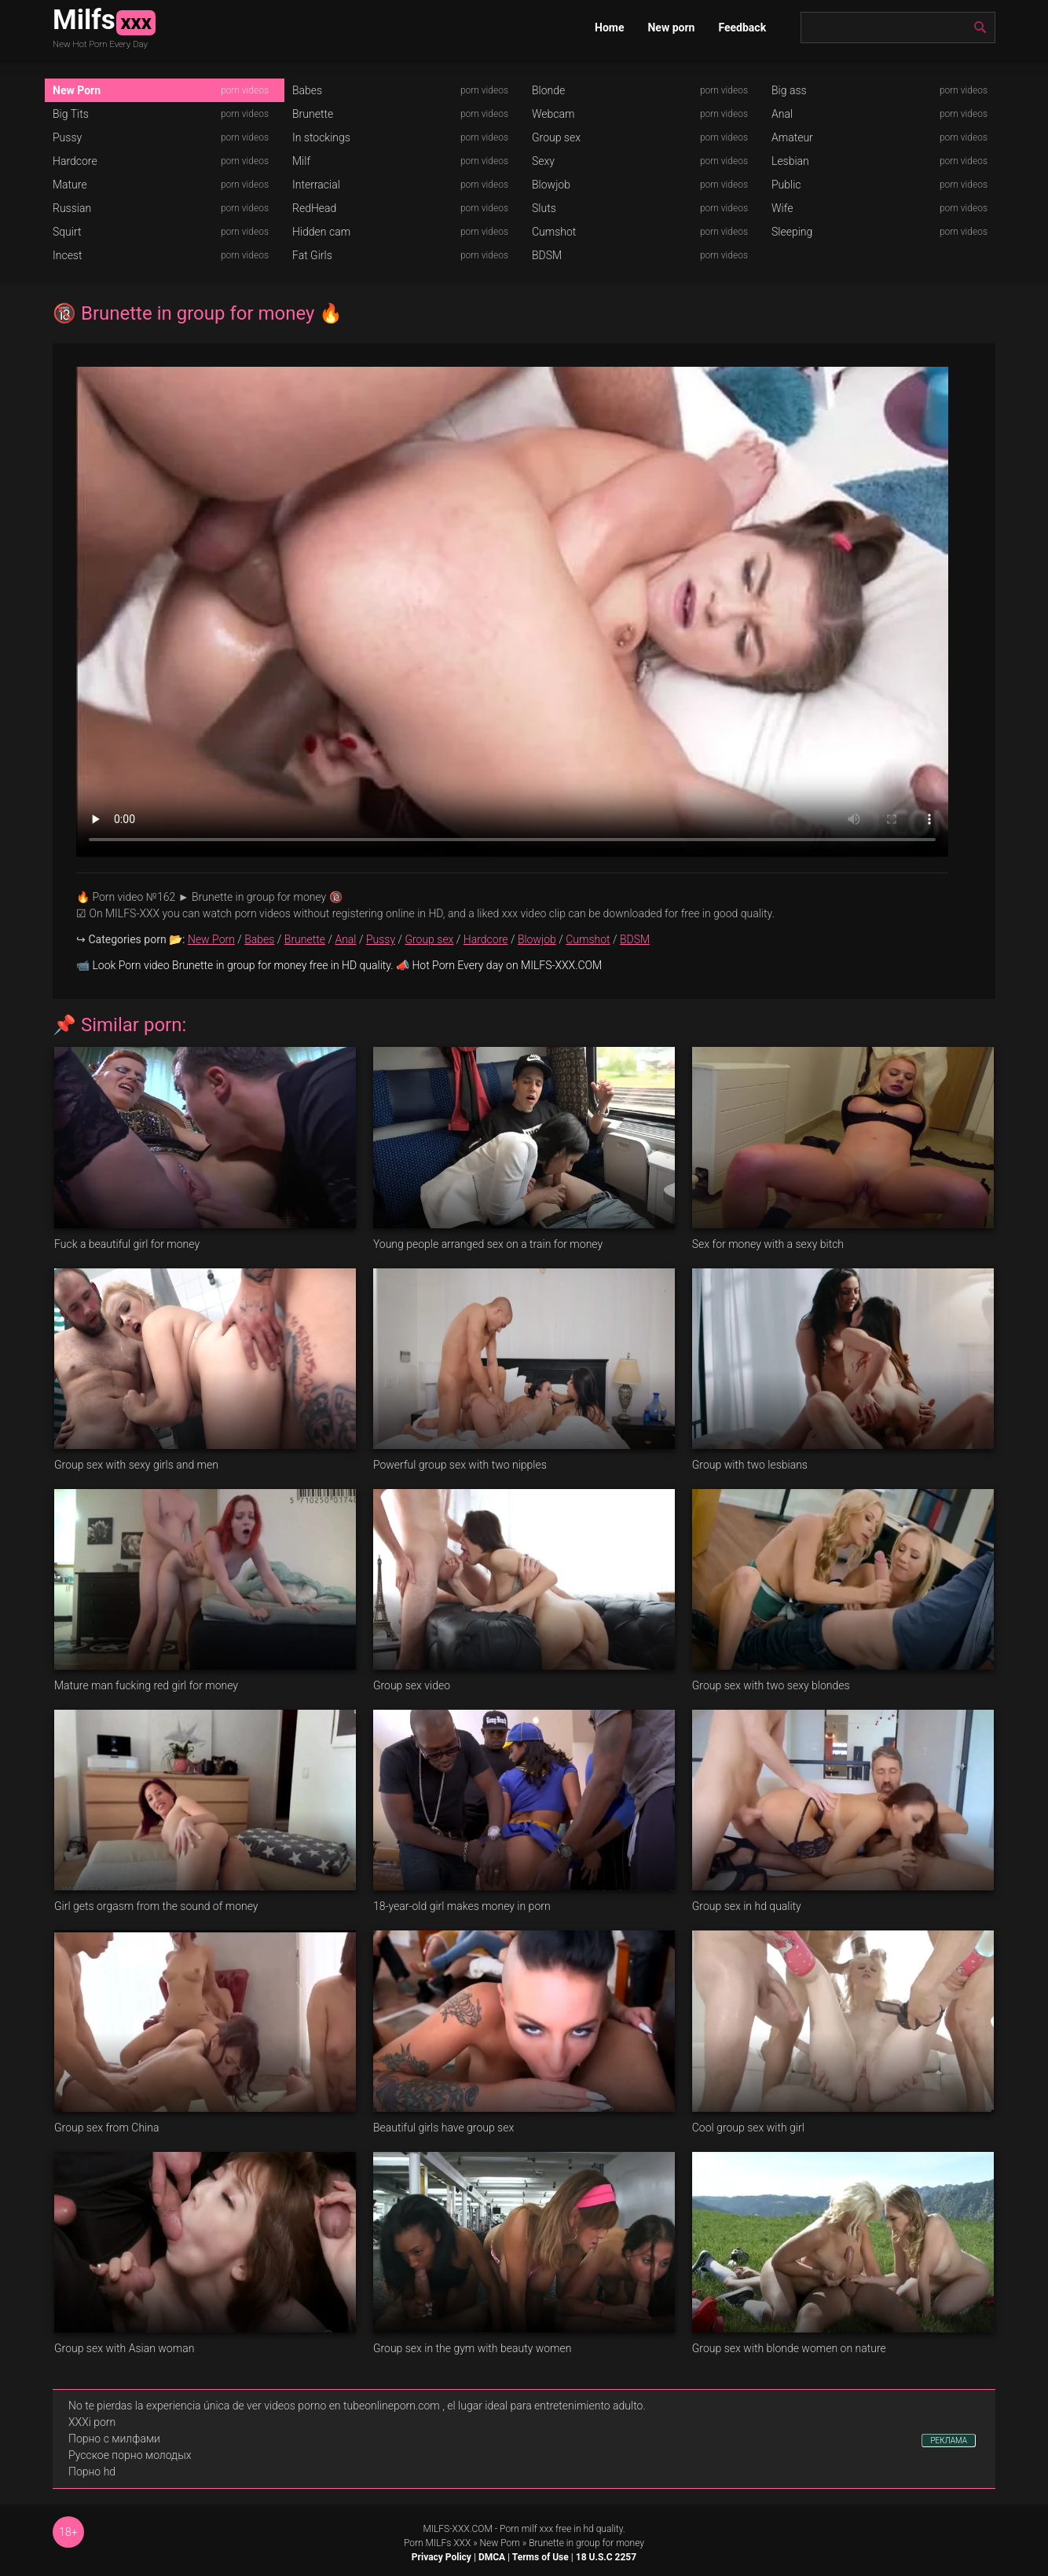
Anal (782, 114)
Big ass (789, 90)
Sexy (543, 161)
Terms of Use (540, 2557)
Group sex (556, 137)
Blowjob (551, 184)
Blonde (548, 90)
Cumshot (554, 231)
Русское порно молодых (129, 2455)
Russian (72, 208)
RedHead (314, 208)
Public (786, 184)
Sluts (544, 208)
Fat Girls (312, 255)
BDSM (547, 255)
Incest (67, 255)
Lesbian (790, 161)
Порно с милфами (114, 2438)
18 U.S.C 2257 (606, 2557)
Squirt (67, 231)
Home (609, 27)
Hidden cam (321, 231)
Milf (301, 161)
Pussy (67, 137)
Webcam (553, 114)
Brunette (312, 114)
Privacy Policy (441, 2557)
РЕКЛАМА (948, 2440)
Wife (782, 208)
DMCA (491, 2557)
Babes (307, 90)
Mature (70, 184)
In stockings (321, 137)
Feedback (742, 27)
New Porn (77, 90)
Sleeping (791, 231)
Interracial (316, 184)
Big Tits (71, 114)
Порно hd (91, 2471)
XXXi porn (91, 2422)
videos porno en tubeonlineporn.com (352, 2405)
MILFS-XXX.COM (457, 2528)
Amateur (792, 137)
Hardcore (75, 161)
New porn (670, 27)
